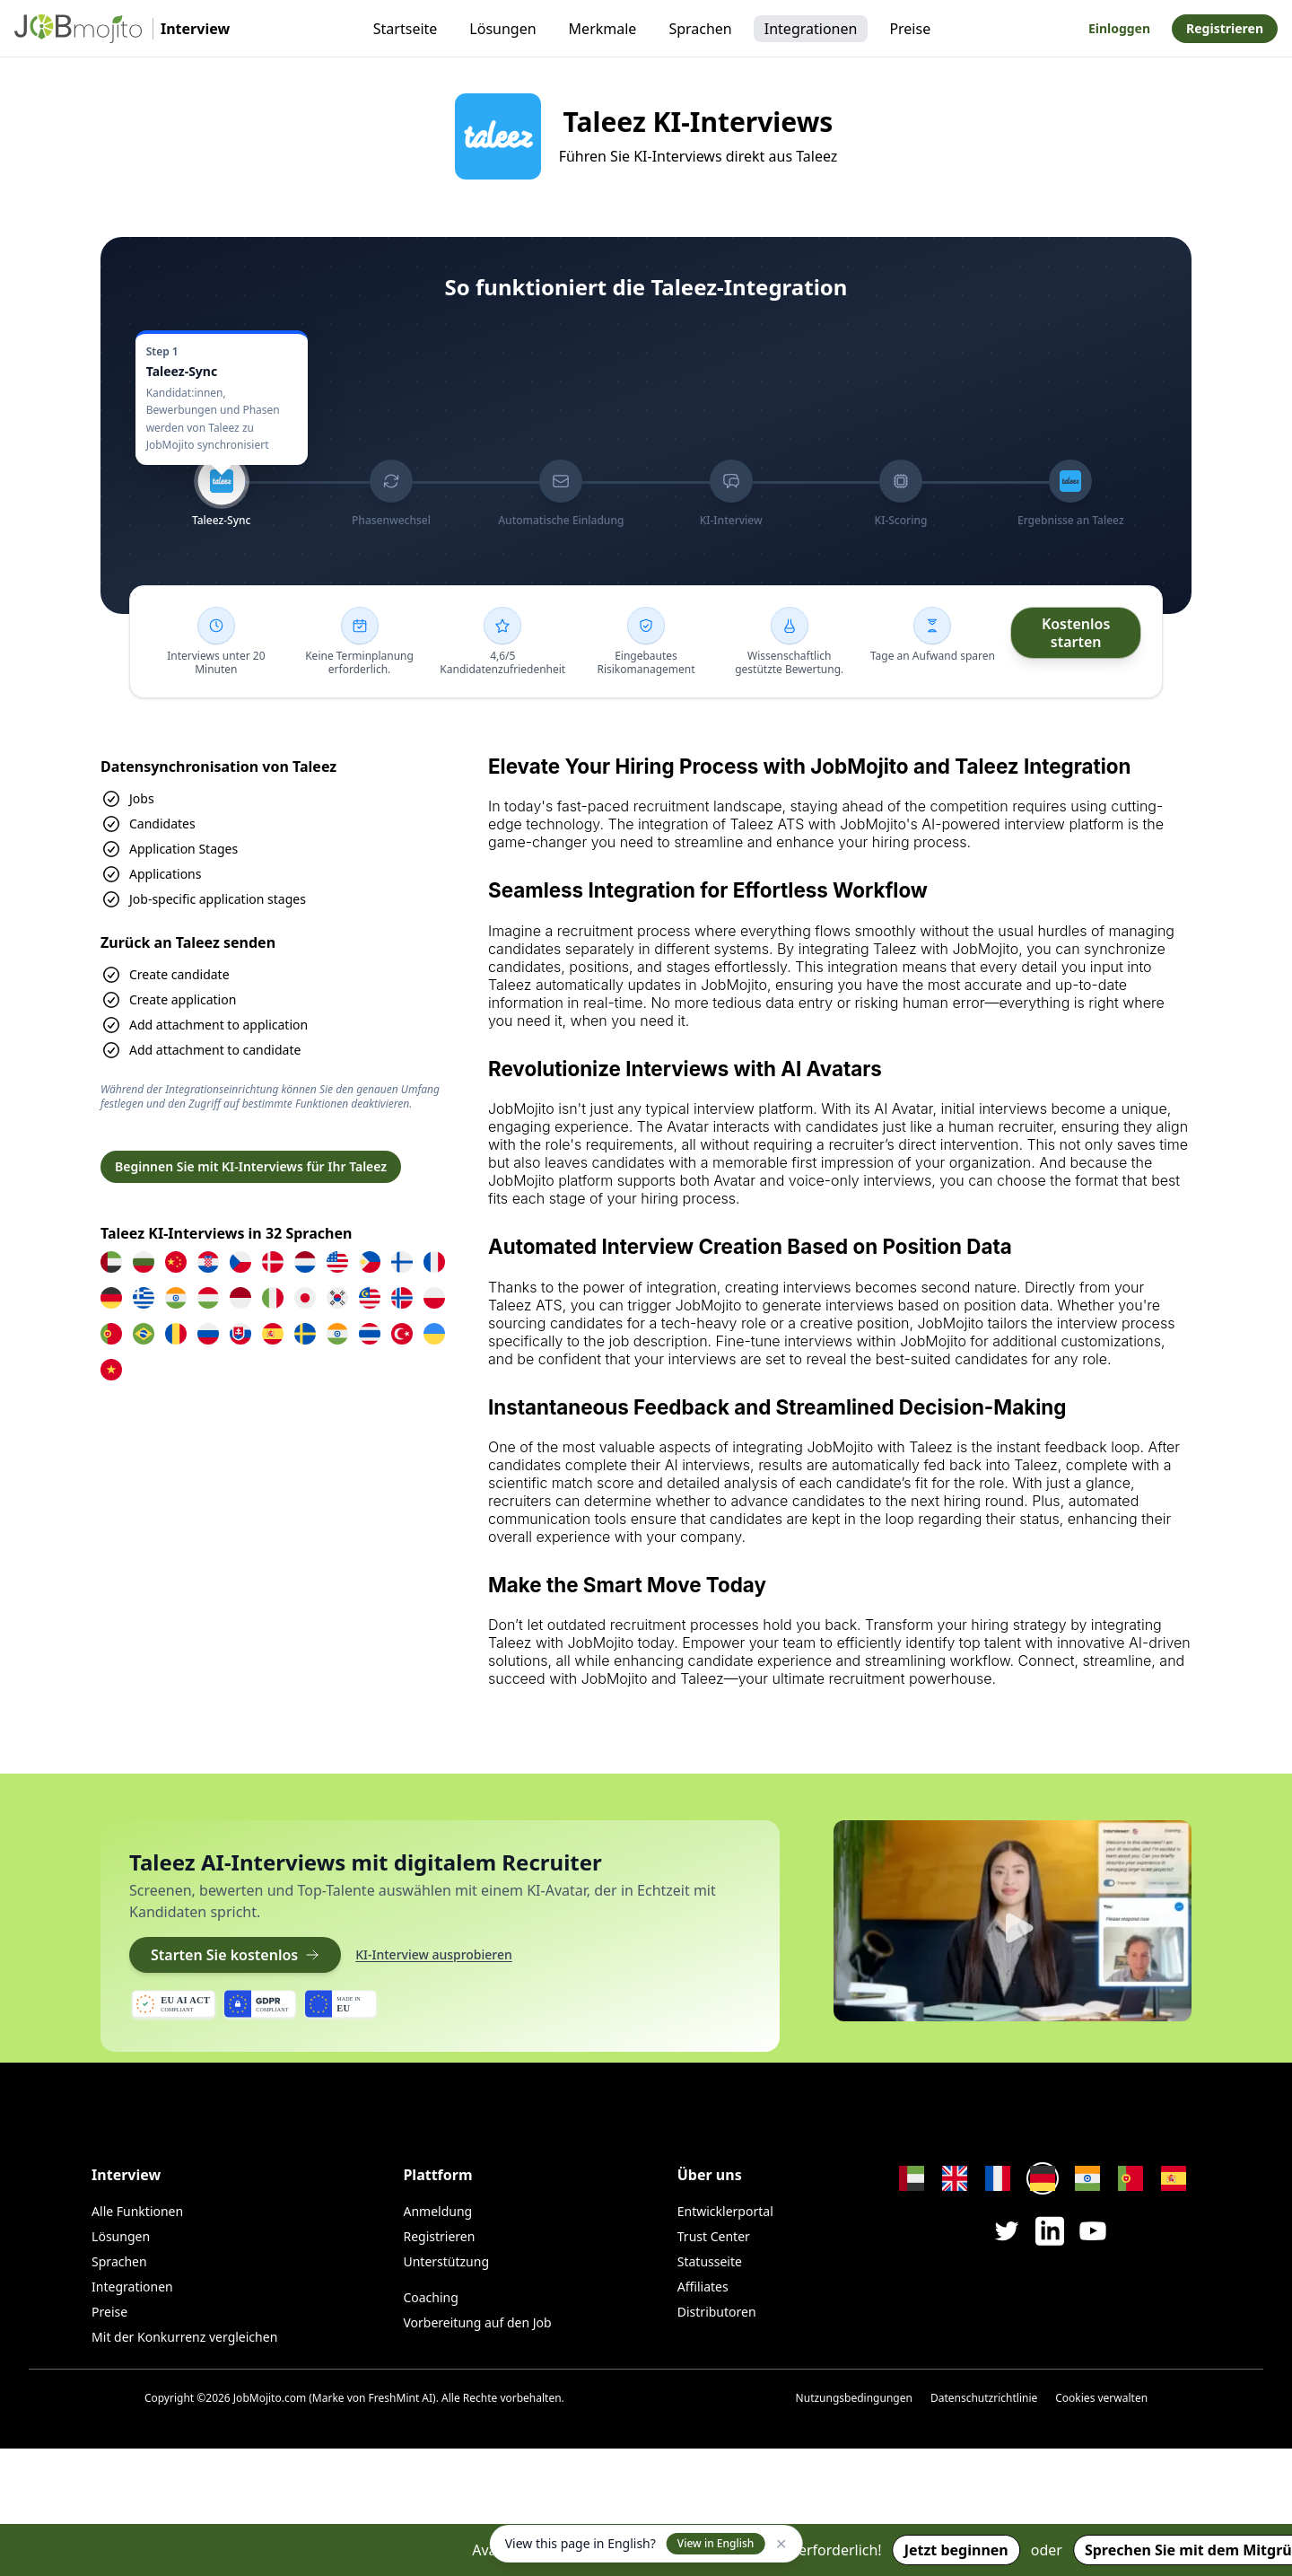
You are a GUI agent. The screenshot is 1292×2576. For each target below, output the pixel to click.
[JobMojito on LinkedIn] (1049, 2231)
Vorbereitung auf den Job (477, 2322)
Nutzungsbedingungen (854, 2398)
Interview (126, 2175)
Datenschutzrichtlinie (983, 2398)
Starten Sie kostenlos (235, 1955)
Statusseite (709, 2261)
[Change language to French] (997, 2178)
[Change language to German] (1042, 2178)
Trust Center (713, 2236)
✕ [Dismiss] (781, 2544)
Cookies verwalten (1101, 2398)
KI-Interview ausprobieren (433, 1954)
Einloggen (1119, 28)
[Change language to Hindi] (1087, 2178)
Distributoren (716, 2311)
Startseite (405, 29)
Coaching (430, 2297)
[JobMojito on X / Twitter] (1006, 2231)
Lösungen (502, 29)
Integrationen (811, 29)
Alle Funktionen (137, 2211)
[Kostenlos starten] (1075, 633)
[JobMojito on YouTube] (1092, 2231)
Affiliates (703, 2286)
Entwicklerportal (725, 2211)
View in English (715, 2543)
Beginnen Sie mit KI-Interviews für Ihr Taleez (251, 1166)
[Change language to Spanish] (1173, 2178)
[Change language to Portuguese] (1130, 2178)
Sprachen (699, 29)
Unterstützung (446, 2261)
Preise (909, 29)
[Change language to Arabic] (911, 2178)
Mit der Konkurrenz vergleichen (184, 2336)
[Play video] (1013, 1920)
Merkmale (603, 29)
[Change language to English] (954, 2178)
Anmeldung (437, 2211)
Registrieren (1224, 28)
